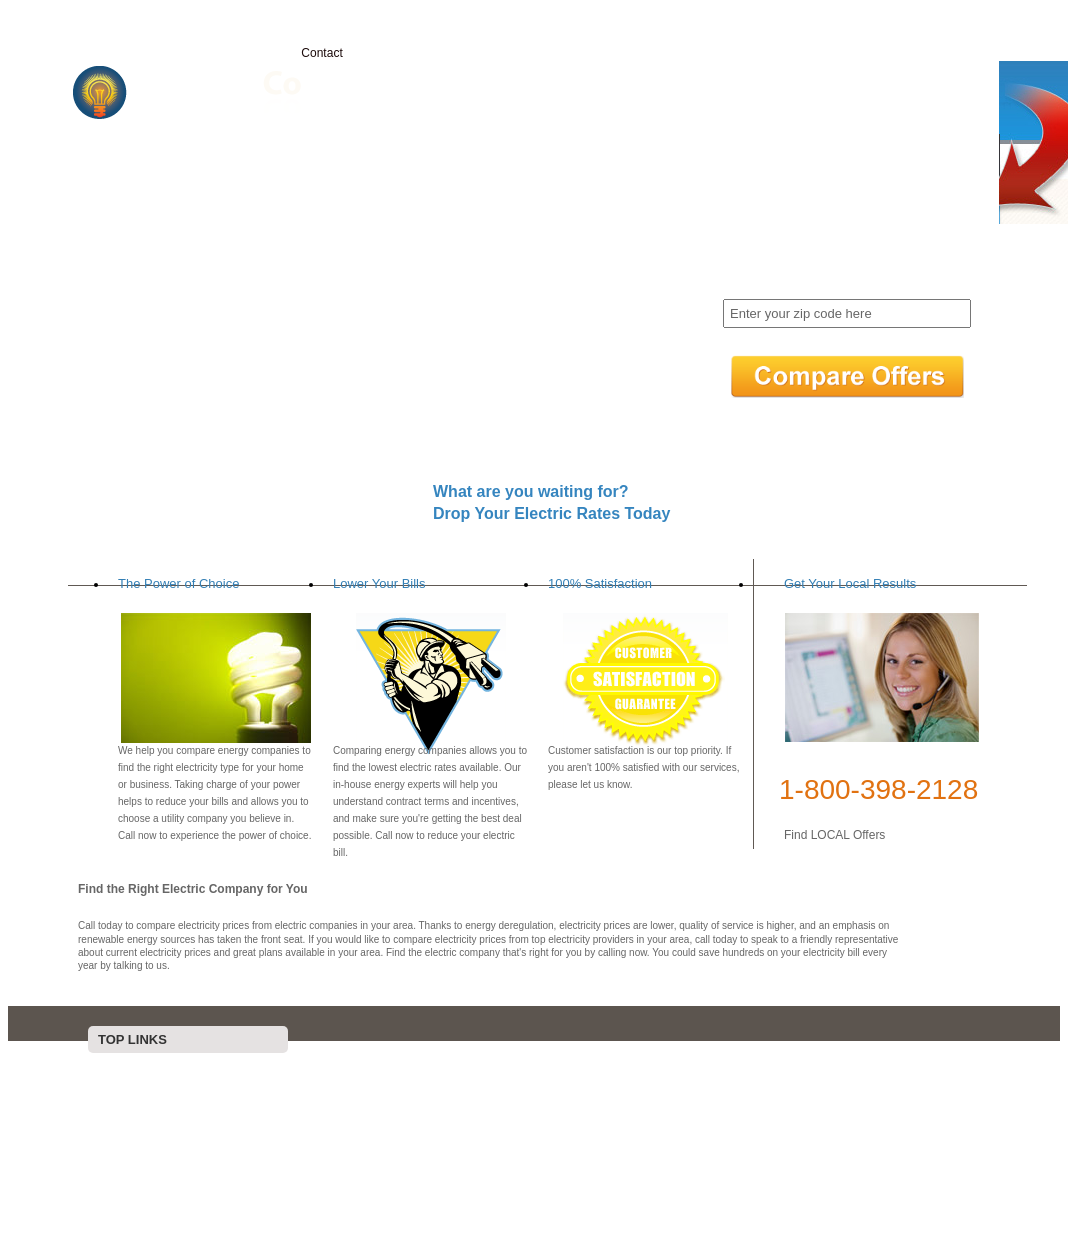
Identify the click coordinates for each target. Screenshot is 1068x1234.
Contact (321, 53)
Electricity (235, 53)
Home (154, 53)
